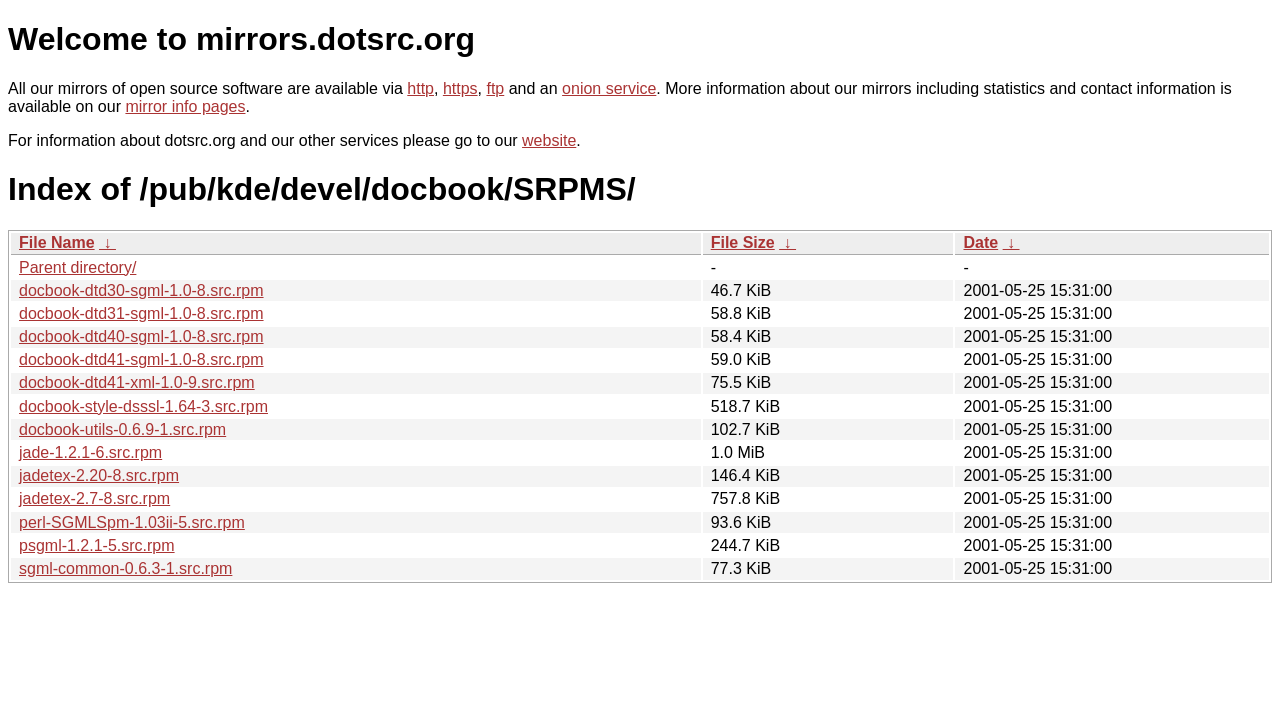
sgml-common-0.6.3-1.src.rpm (125, 568)
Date (980, 242)
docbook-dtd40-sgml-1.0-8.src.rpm (141, 336)
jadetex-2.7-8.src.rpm (94, 498)
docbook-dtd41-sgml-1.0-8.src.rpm (141, 359)
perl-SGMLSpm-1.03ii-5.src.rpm (132, 522)
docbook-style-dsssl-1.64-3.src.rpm (143, 406)
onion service (609, 88)
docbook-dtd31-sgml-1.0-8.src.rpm (141, 313)
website (549, 140)
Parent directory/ (77, 267)
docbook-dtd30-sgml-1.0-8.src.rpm (141, 290)
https (460, 88)
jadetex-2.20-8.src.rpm (99, 475)
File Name (57, 242)
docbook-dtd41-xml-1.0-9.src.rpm (137, 382)
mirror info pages (185, 106)
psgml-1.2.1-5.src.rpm (97, 545)
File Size (743, 242)
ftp (495, 88)
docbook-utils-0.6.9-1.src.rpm (122, 429)
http (420, 88)
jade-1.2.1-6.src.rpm (90, 452)
